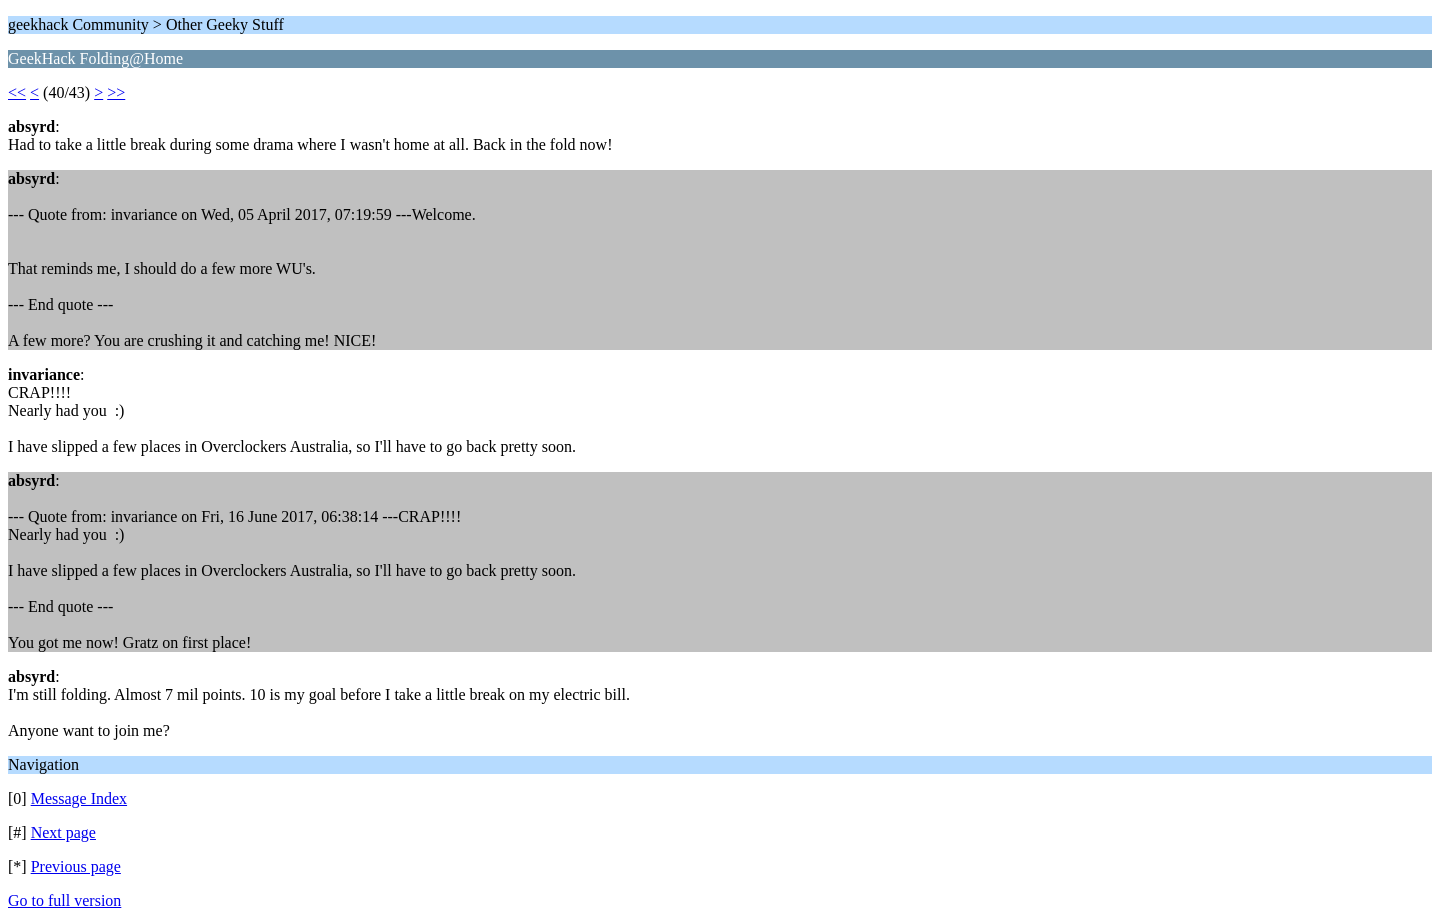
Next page (63, 832)
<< (17, 92)
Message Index (79, 798)
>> (116, 92)
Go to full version (64, 900)
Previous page (76, 866)
